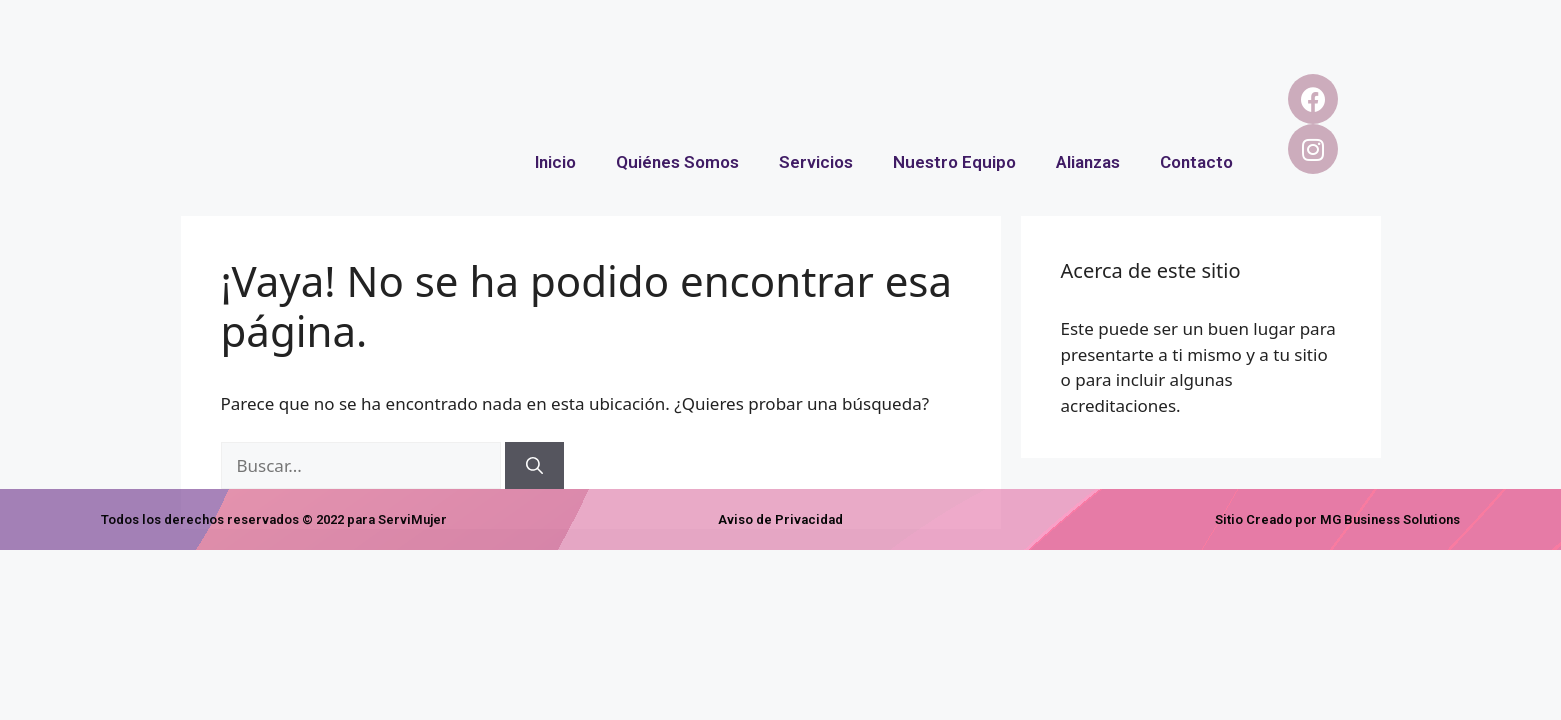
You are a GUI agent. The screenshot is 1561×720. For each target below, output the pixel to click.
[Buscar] (534, 466)
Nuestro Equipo (954, 162)
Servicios (816, 162)
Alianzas (1088, 162)
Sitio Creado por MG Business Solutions (1337, 519)
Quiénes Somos (677, 162)
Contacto (1196, 162)
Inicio (555, 162)
